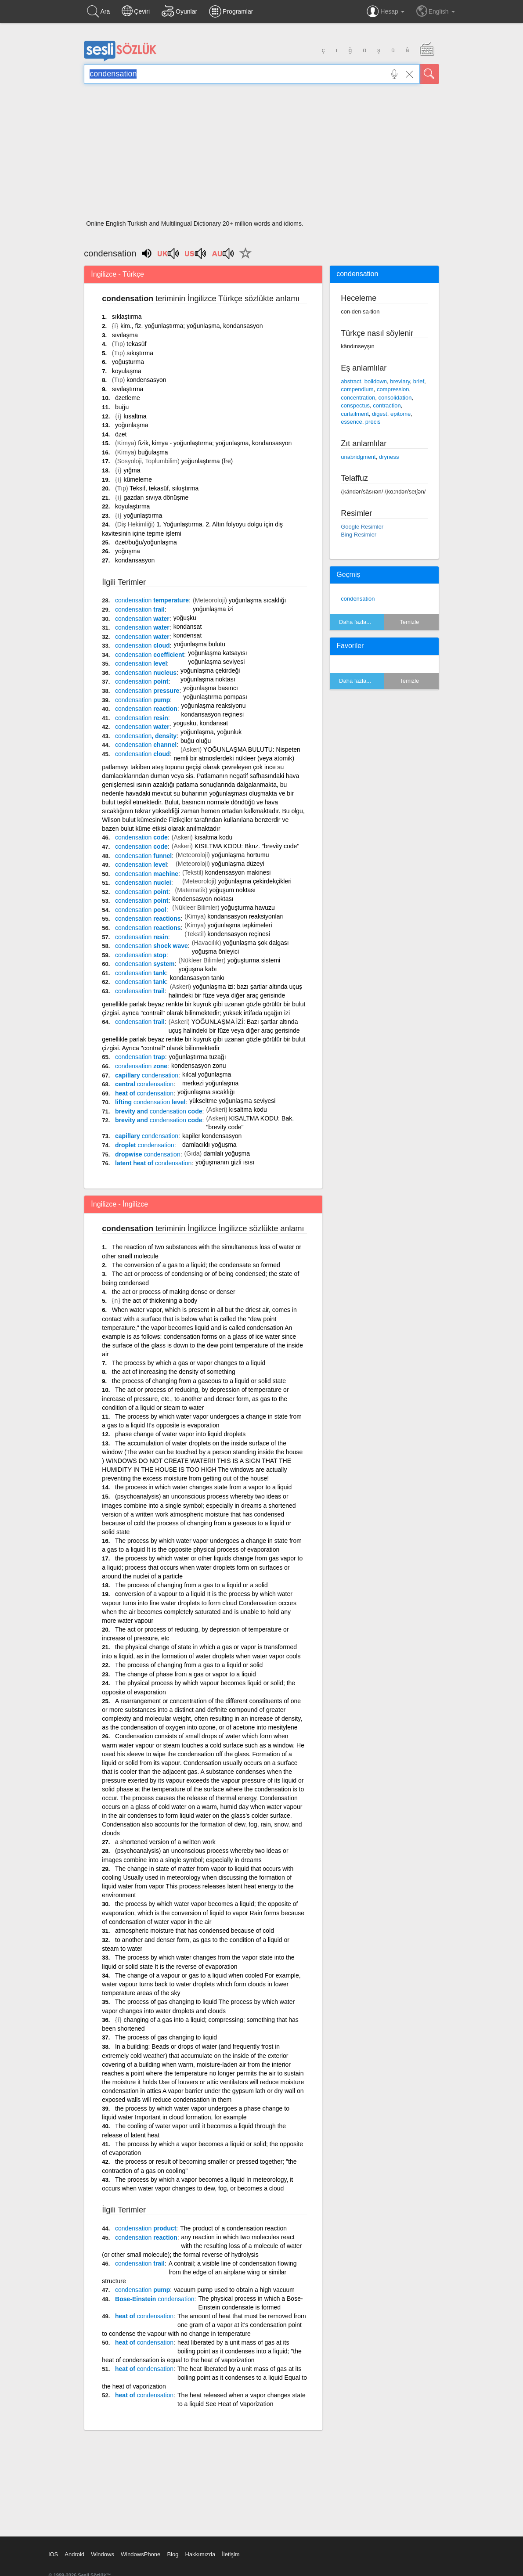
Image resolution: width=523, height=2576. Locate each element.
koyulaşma (126, 371)
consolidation (395, 397)
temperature (152, 600)
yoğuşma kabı (197, 969)
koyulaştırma (132, 506)
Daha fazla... (355, 622)
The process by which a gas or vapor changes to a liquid (188, 1362)
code (141, 837)
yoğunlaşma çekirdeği (210, 670)
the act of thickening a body (160, 1300)
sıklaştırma (127, 316)
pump (142, 699)
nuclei (143, 882)
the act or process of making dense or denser (173, 1291)
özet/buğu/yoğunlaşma (146, 542)
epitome (400, 414)
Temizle (409, 622)
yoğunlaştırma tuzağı (197, 1056)
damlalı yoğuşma (226, 1153)
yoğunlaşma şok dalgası (256, 942)
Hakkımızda (200, 2554)
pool (140, 909)
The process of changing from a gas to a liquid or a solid (191, 1585)
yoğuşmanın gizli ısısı (224, 1162)
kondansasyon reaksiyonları (245, 916)
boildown (375, 381)
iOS (53, 2554)
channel (146, 744)
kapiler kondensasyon (212, 1135)
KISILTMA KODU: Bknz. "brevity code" (247, 846)
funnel (143, 855)
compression (393, 389)
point (141, 681)
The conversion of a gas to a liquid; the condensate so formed (196, 1264)
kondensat (187, 635)
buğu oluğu (195, 740)
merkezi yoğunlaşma (210, 1083)
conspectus (355, 405)
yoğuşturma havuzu (248, 907)
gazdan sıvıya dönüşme (155, 497)
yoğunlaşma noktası (207, 679)
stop (140, 954)
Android (74, 2554)
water (142, 618)
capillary (146, 1075)
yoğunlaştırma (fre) (207, 461)
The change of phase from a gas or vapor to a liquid (185, 1674)
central (144, 1084)
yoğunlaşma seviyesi (216, 661)
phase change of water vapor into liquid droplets (180, 1434)
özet (120, 434)
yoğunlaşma (131, 425)
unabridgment (358, 457)
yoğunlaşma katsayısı (217, 652)
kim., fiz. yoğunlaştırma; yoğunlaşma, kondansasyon (191, 325)
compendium (357, 389)
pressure (147, 690)
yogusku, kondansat (200, 723)
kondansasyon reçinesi (212, 714)
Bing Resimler (358, 534)
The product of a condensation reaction (233, 2228)
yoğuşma (127, 551)
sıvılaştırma (128, 389)
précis (373, 421)
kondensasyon (146, 379)
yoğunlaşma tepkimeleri (239, 925)
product (145, 2228)
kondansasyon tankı (197, 977)
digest (379, 414)
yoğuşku (184, 617)
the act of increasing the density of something (173, 1371)
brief (418, 381)
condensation (358, 598)
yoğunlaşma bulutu (199, 644)
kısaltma (134, 416)
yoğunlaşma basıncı (210, 688)
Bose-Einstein (155, 2298)
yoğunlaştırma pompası (215, 696)
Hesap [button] (385, 11)
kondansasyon (135, 560)
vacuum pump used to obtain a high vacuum (234, 2289)
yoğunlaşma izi (213, 608)
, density (146, 735)
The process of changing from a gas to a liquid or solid (189, 1664)
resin (141, 717)
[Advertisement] (261, 154)
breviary (400, 381)
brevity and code (158, 1111)
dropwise (147, 1154)
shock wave (151, 945)
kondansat (187, 626)
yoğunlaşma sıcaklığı (257, 600)
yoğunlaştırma (142, 515)
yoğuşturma (128, 361)
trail (140, 609)
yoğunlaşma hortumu (240, 854)
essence (351, 421)
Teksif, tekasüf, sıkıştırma (164, 488)
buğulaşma (153, 452)
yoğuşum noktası (232, 889)
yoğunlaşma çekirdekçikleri (255, 881)
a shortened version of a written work (165, 1841)
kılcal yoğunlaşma (206, 1074)
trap (140, 1056)
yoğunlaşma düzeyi (238, 863)
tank (140, 972)
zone (141, 1066)
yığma (131, 470)
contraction (387, 405)
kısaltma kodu (213, 837)
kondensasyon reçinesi (238, 933)
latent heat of (153, 1163)
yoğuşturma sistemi (254, 960)
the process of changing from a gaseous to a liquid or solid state (199, 1380)
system (144, 963)
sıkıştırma (139, 353)
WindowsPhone (140, 2554)
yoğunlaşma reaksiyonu (213, 705)
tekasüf (136, 343)
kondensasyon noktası (202, 898)
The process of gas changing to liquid (166, 2037)
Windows (102, 2554)
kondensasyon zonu (198, 1065)
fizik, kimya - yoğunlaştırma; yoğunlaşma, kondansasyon (215, 443)
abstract (351, 381)
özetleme (127, 397)
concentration (358, 397)
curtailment (355, 414)
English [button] (435, 11)
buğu (122, 407)
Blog (172, 2554)
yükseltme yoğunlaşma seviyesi (232, 1100)
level (141, 663)
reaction (146, 708)
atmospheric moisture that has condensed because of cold (194, 1930)
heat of (144, 1093)
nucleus (146, 672)
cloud (142, 645)
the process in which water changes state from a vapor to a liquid (203, 1487)
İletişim (230, 2554)
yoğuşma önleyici (215, 951)
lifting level (150, 1102)
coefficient (149, 654)
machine (146, 873)
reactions (147, 918)
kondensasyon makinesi (238, 872)
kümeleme (137, 479)
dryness (389, 457)
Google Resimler (362, 526)
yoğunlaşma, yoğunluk (211, 731)
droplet (144, 1145)
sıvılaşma (125, 335)
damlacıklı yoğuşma (209, 1144)
